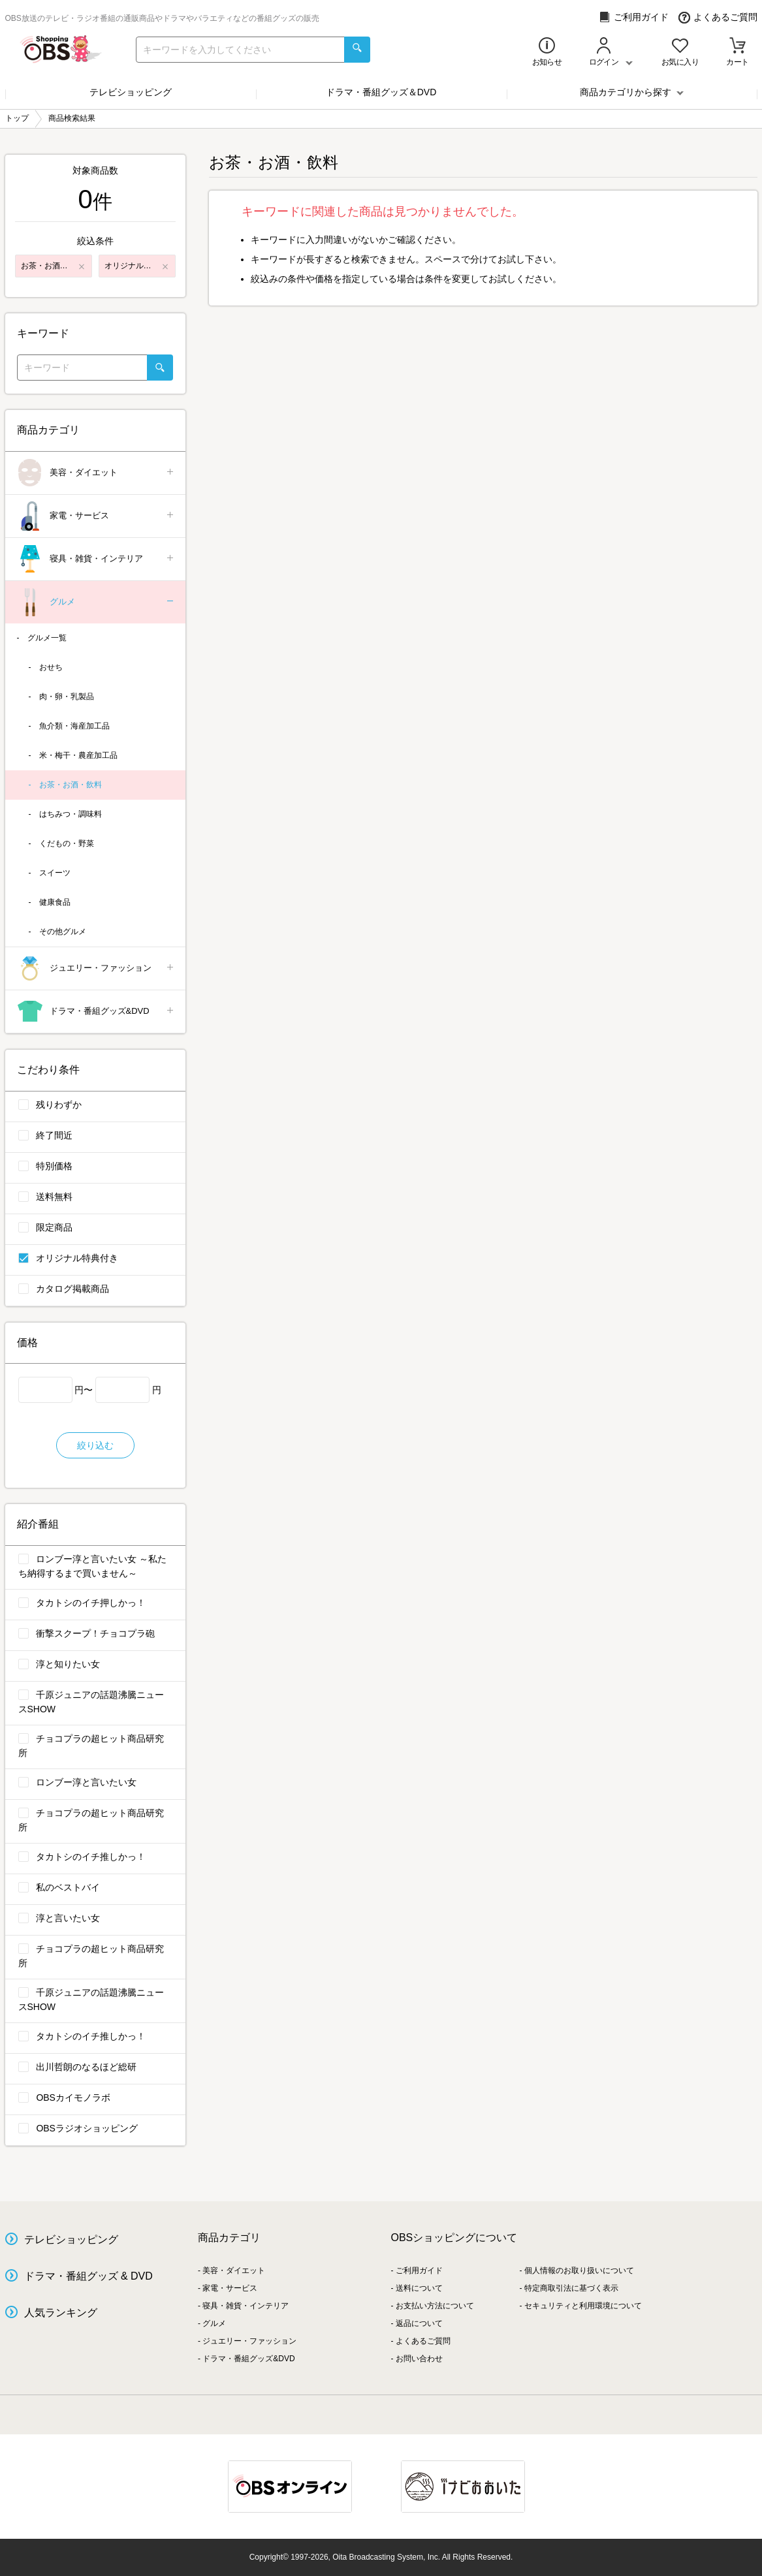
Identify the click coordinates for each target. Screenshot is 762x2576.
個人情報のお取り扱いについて (579, 2270)
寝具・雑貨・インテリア (96, 559)
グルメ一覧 (47, 637)
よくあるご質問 (717, 17)
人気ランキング (60, 2312)
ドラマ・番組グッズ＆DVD (381, 92)
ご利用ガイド (634, 17)
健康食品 (55, 902)
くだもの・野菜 (66, 843)
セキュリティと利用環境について (583, 2305)
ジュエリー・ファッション (96, 968)
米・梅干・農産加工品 (78, 755)
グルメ (96, 602)
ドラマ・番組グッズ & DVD (88, 2276)
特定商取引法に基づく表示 (571, 2288)
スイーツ (55, 872)
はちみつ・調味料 (70, 814)
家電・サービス (96, 516)
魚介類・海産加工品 (74, 725)
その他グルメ (62, 931)
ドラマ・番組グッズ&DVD (96, 1011)
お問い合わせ (419, 2358)
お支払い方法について (435, 2305)
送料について (419, 2288)
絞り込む (95, 1445)
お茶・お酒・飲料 (70, 784)
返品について (419, 2323)
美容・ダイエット (96, 473)
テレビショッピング (130, 92)
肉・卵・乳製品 (66, 696)
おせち (51, 667)
